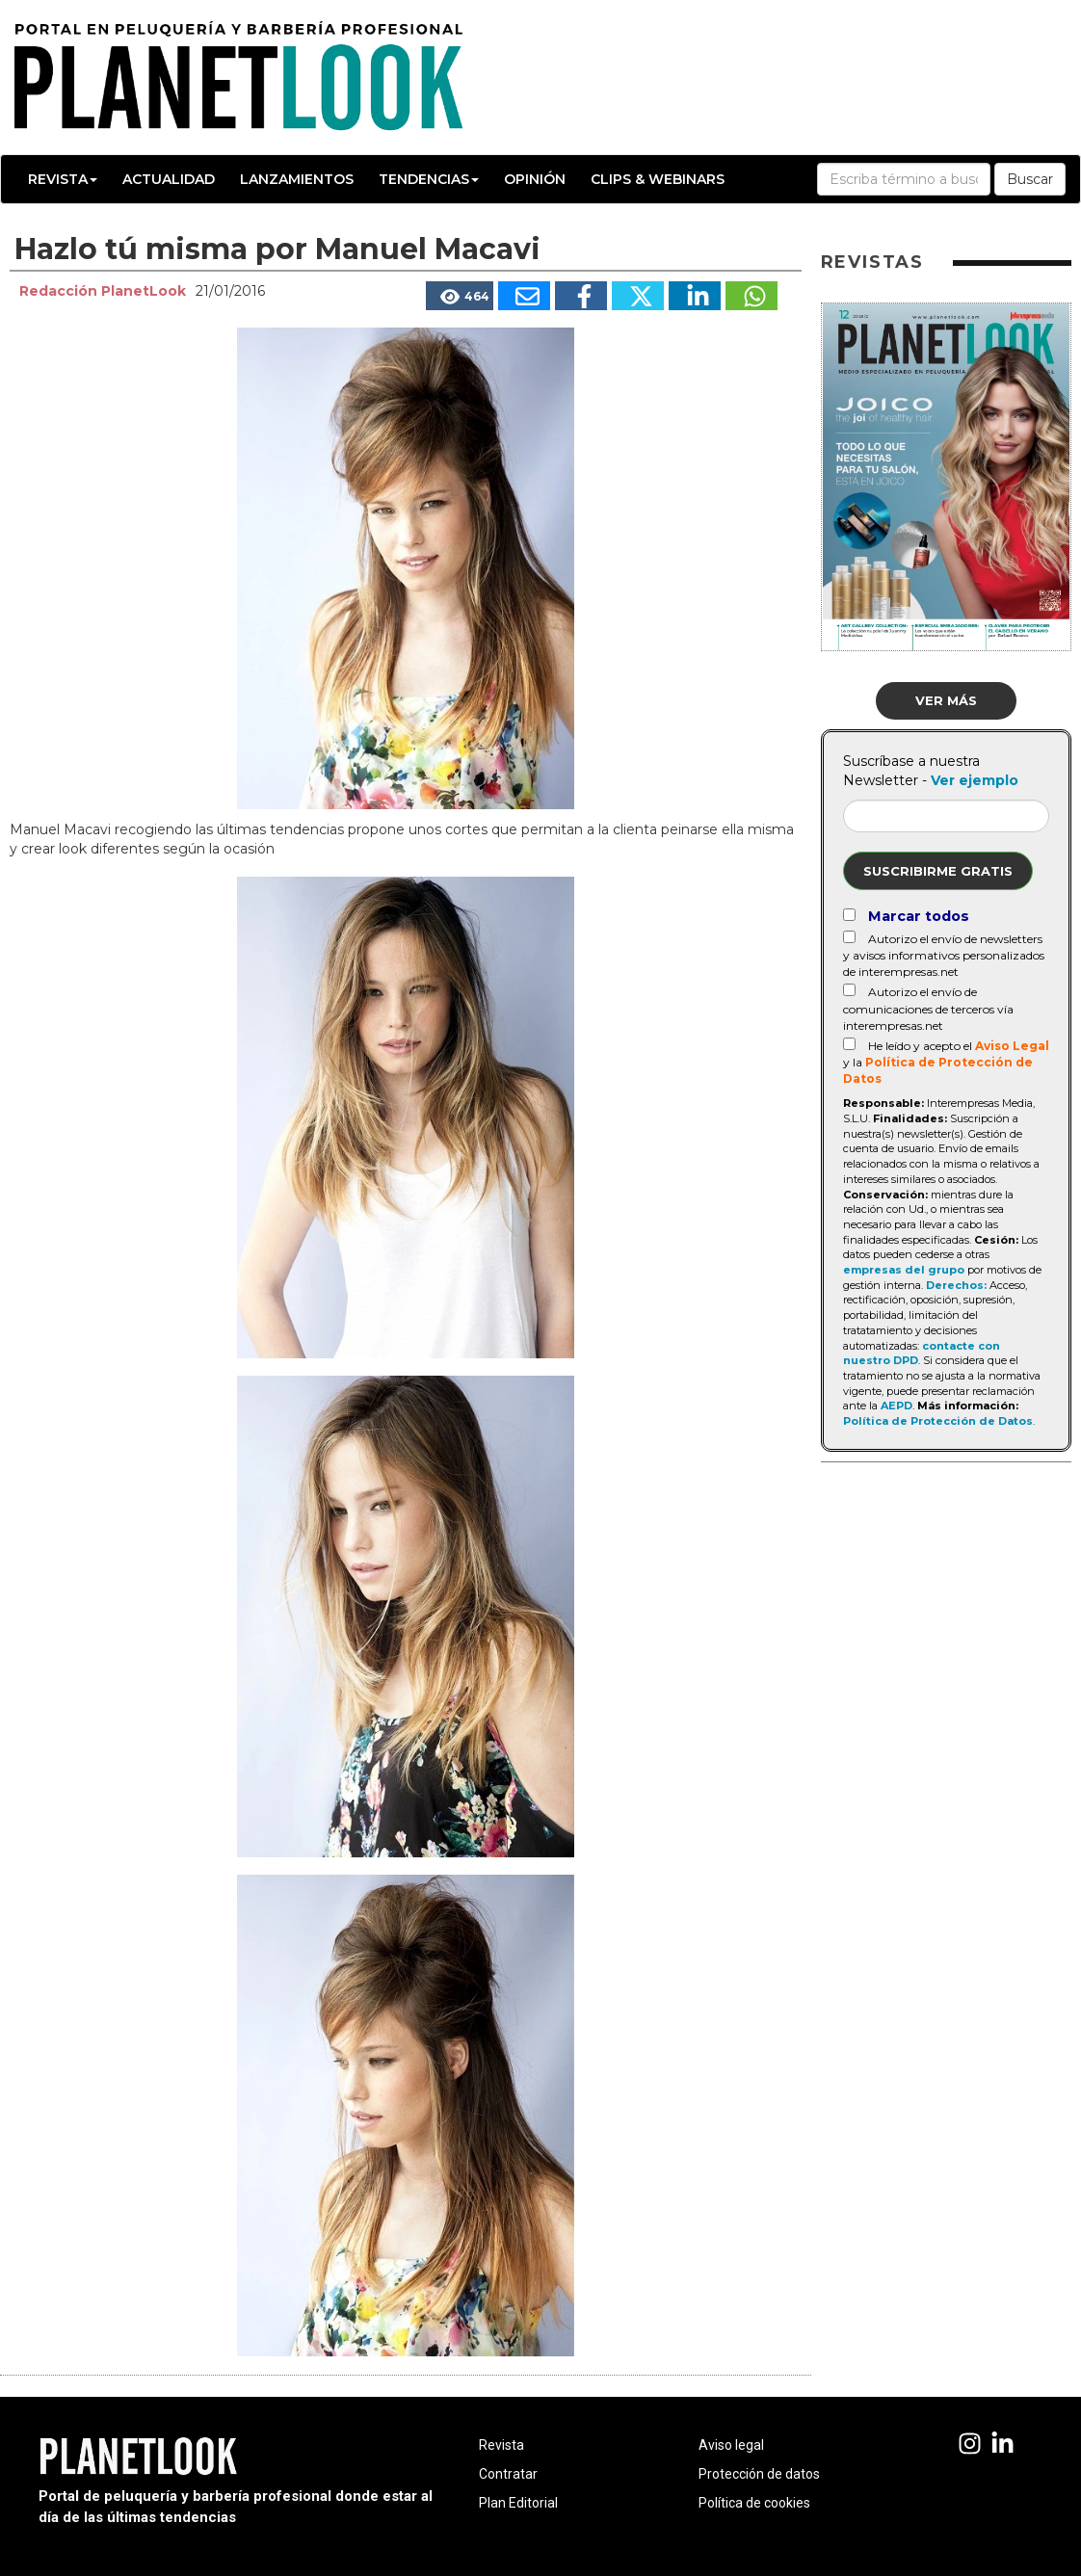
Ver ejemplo (974, 780)
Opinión (535, 179)
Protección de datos (759, 2474)
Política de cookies (754, 2502)
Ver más (946, 700)
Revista (62, 179)
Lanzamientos (297, 179)
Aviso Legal (1012, 1045)
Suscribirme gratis (938, 871)
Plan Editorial (518, 2502)
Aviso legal (731, 2445)
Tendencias (429, 179)
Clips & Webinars (658, 179)
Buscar (1030, 179)
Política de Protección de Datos (938, 1421)
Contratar (508, 2474)
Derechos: (956, 1285)
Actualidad (168, 179)
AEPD (896, 1405)
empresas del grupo (903, 1269)
